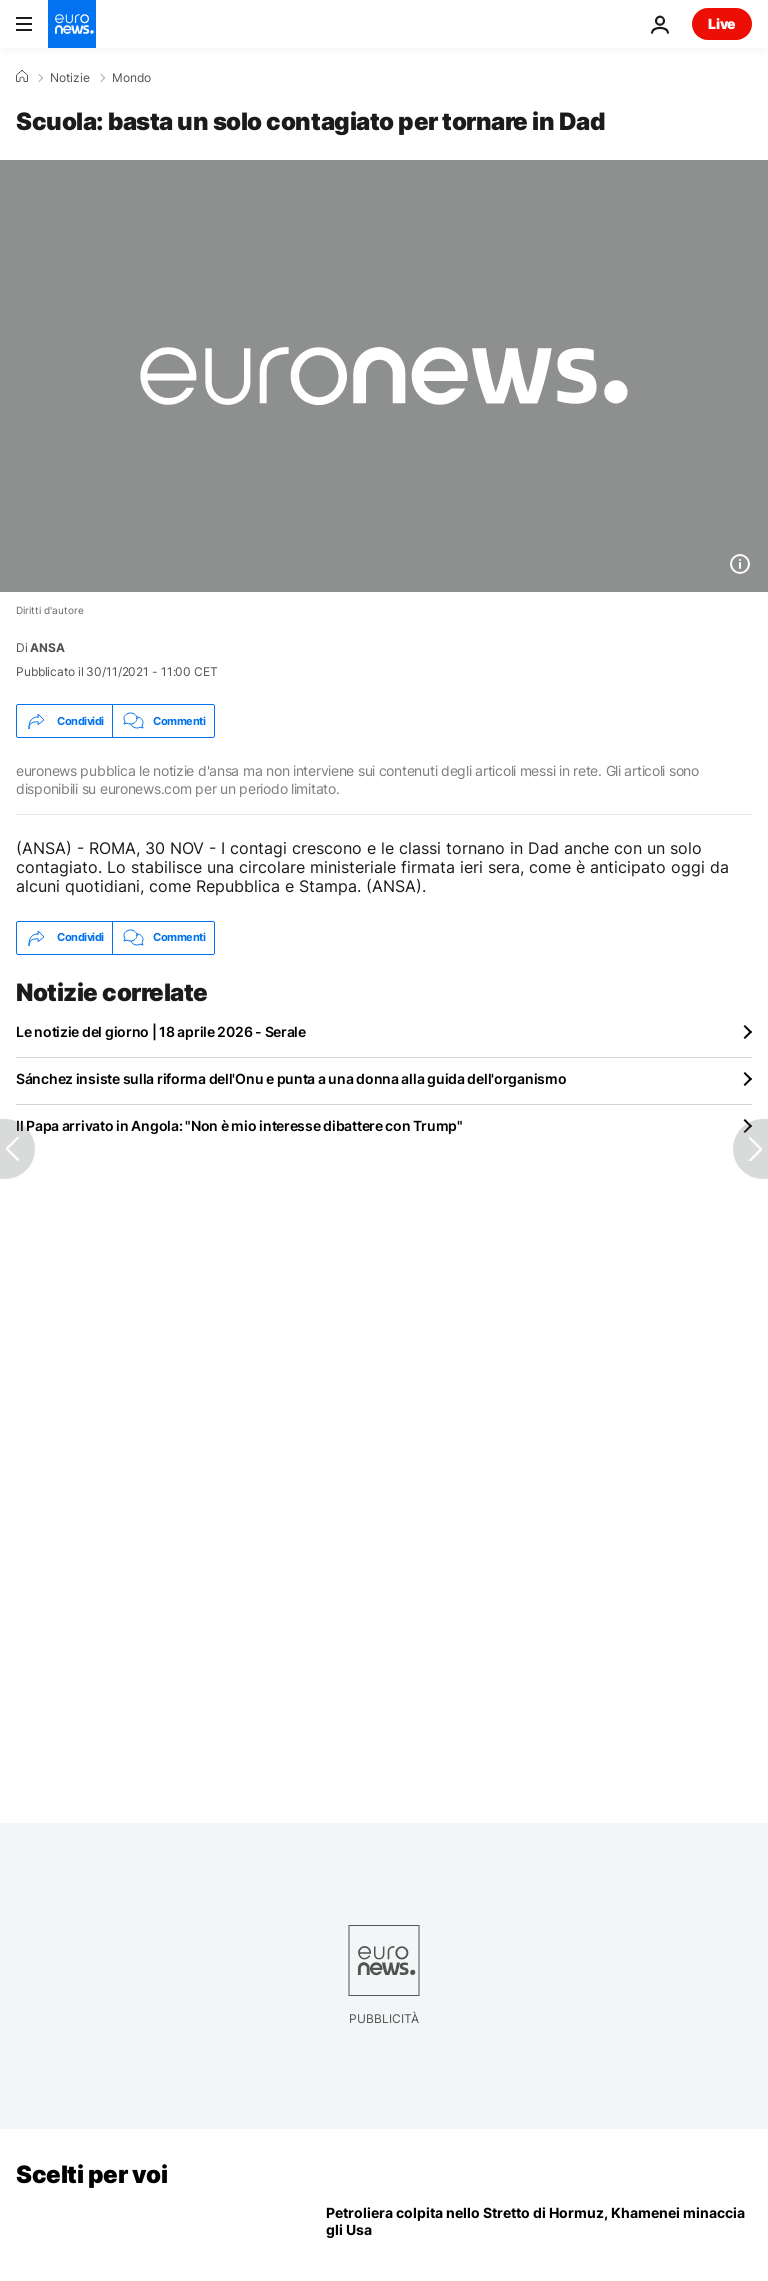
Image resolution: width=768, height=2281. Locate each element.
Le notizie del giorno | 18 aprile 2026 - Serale (161, 1031)
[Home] (22, 77)
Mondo (131, 78)
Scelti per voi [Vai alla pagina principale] (91, 2174)
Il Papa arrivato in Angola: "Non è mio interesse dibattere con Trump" (239, 1125)
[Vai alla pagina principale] (72, 24)
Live (722, 23)
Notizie (70, 78)
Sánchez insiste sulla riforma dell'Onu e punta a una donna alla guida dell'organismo (291, 1078)
